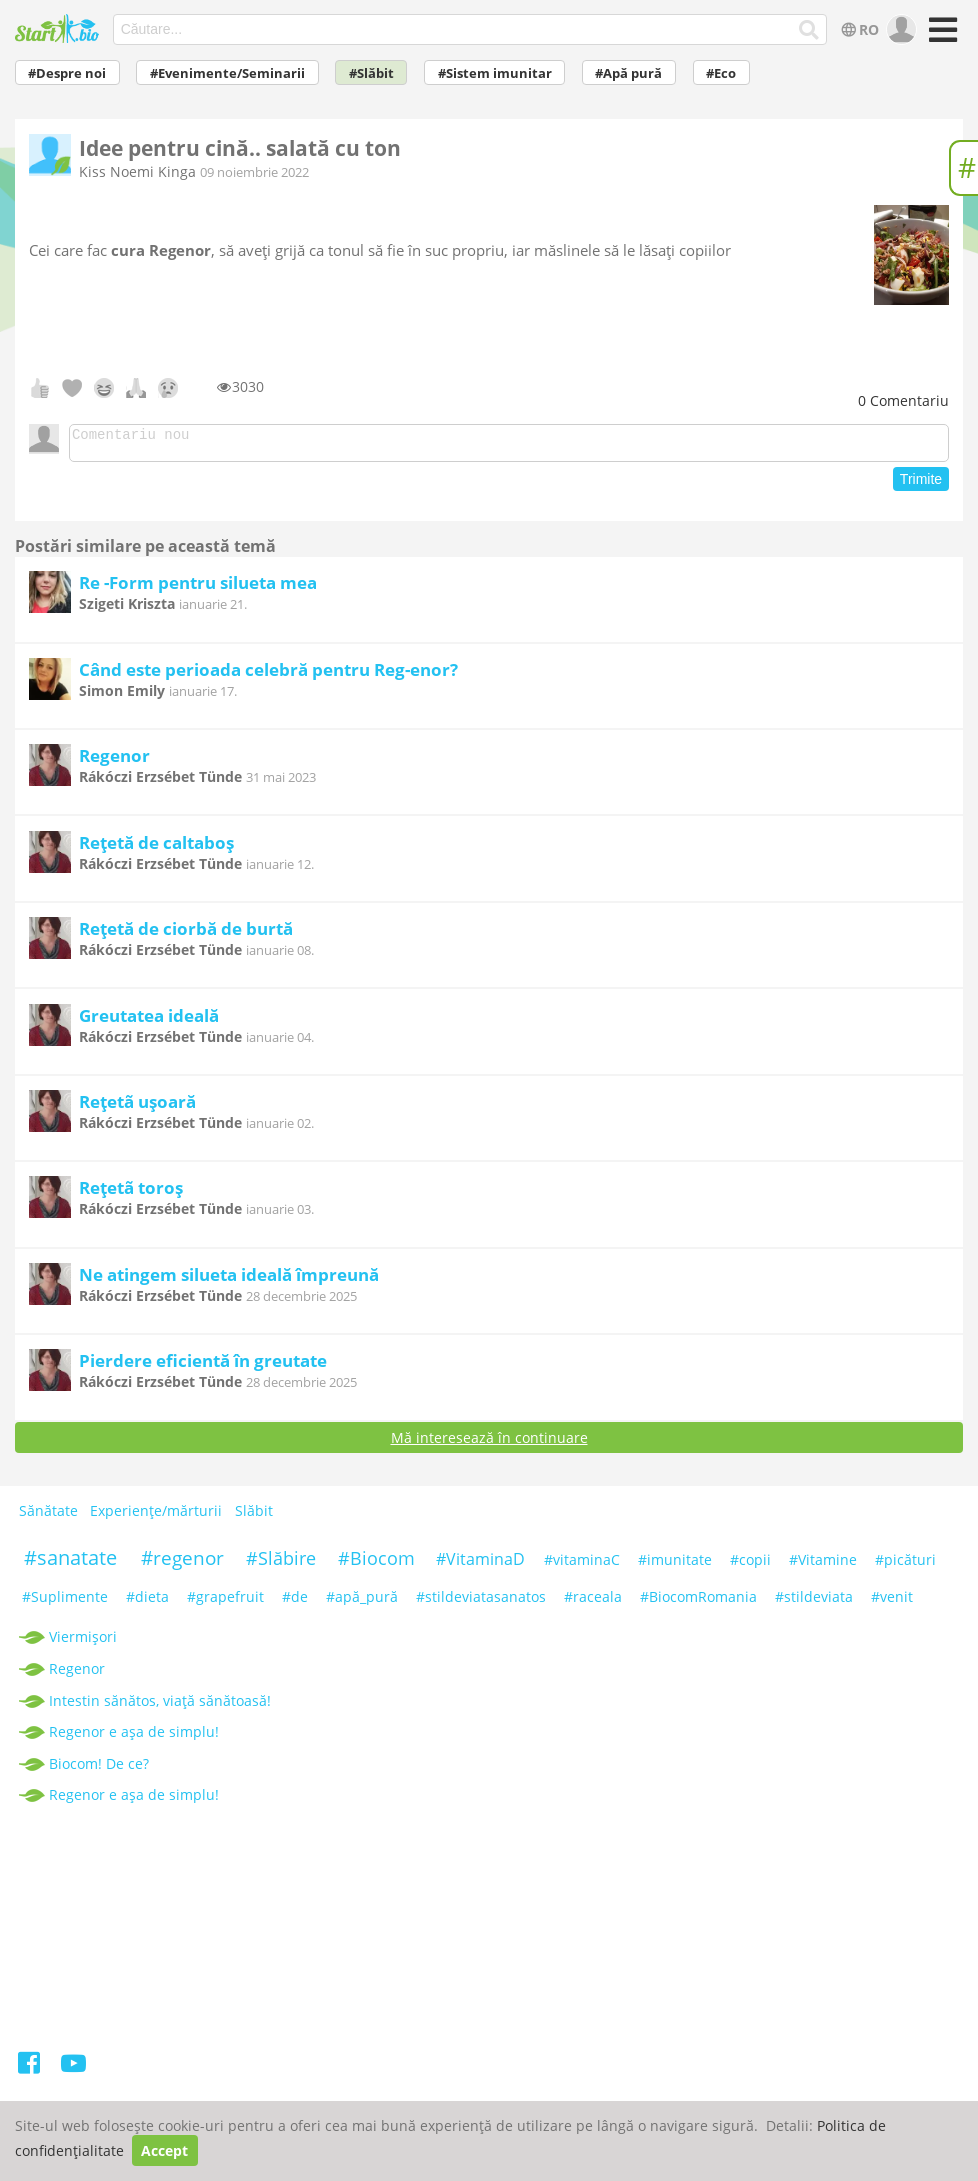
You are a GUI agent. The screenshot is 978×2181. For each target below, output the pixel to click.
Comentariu (903, 400)
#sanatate (70, 1563)
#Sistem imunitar (495, 73)
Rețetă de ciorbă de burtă (186, 934)
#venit (892, 1602)
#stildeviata (814, 1602)
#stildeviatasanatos (481, 1602)
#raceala (593, 1602)
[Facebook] (30, 2072)
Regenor (114, 761)
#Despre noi (67, 73)
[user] (899, 30)
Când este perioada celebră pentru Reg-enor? (268, 675)
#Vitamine (823, 1565)
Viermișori (83, 1642)
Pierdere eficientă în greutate (203, 1366)
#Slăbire (281, 1564)
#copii (750, 1565)
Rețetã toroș (131, 1193)
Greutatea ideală (149, 1021)
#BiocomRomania (698, 1602)
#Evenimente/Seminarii (227, 73)
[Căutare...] (808, 30)
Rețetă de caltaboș (156, 848)
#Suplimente (65, 1602)
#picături (905, 1565)
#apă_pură (362, 1602)
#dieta (147, 1602)
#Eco (721, 73)
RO (857, 29)
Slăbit (254, 1516)
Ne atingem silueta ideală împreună (229, 1280)
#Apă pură (628, 73)
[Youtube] (73, 2072)
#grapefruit (225, 1602)
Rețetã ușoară (137, 1107)
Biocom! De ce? (99, 1769)
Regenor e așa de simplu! (134, 1737)
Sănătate (48, 1516)
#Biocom (376, 1564)
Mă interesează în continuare (489, 1443)
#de (295, 1602)
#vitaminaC (582, 1565)
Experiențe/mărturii (156, 1516)
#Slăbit (371, 73)
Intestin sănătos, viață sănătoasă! (160, 1706)
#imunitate (675, 1565)
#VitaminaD (480, 1565)
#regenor (182, 1564)
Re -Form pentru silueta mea (198, 588)
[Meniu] (940, 36)
